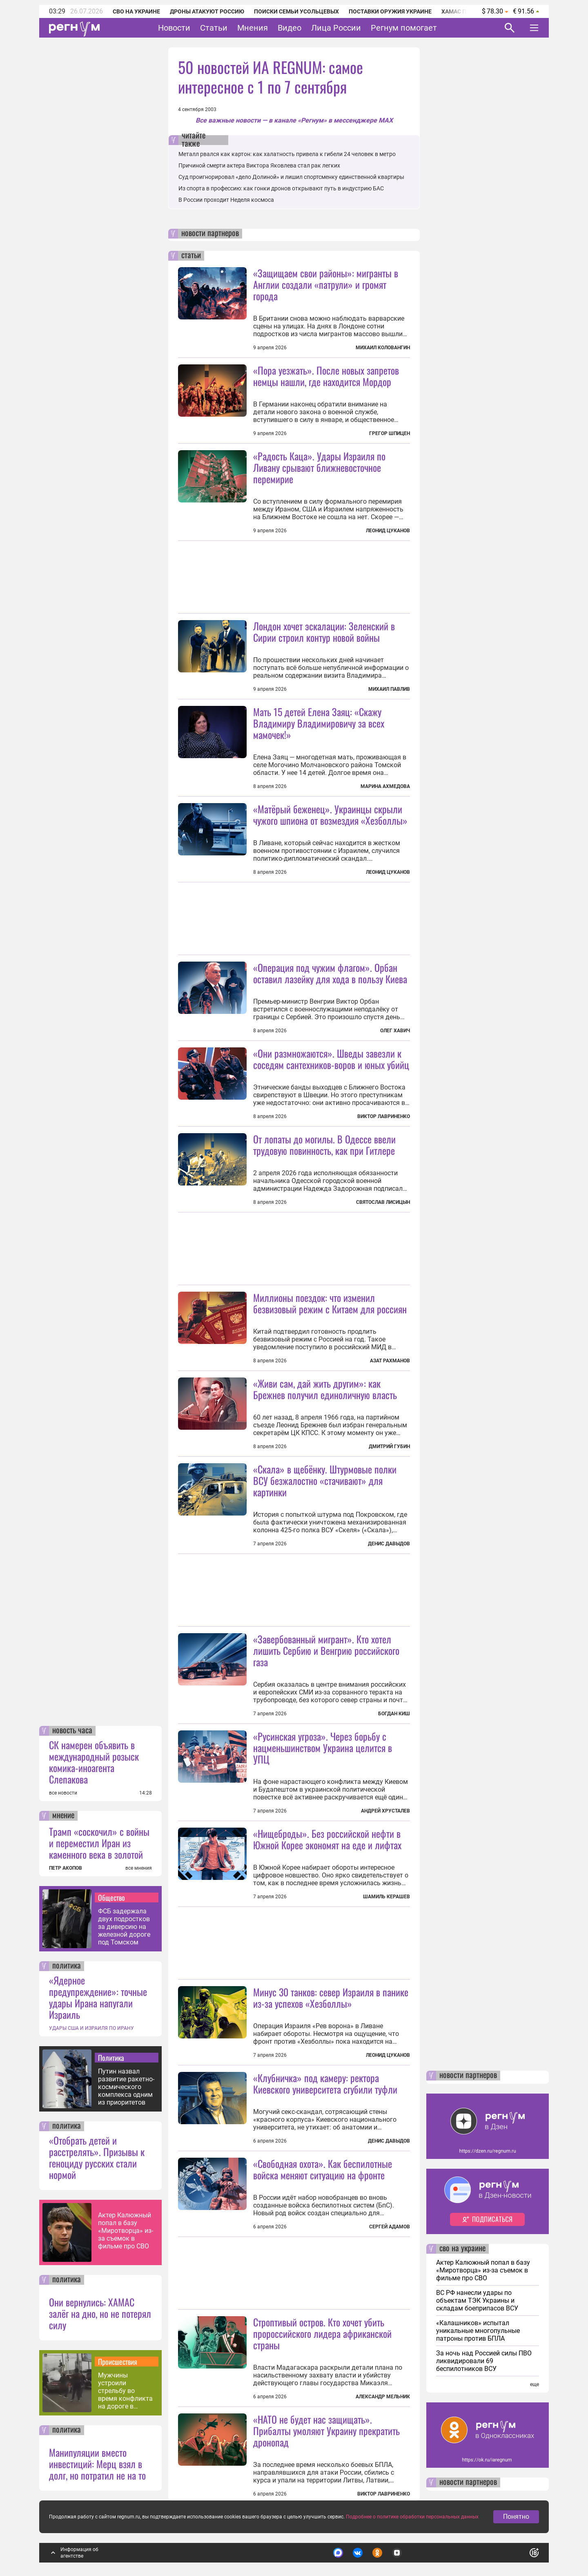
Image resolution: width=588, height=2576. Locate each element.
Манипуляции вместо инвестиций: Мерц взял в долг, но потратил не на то (97, 2464)
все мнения (138, 1868)
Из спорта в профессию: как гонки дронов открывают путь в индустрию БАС (281, 188)
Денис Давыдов (389, 1544)
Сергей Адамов (389, 2227)
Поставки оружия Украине (390, 11)
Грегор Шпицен (389, 433)
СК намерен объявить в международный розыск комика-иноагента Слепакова (94, 1762)
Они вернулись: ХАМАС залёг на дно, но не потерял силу (100, 2313)
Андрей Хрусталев (385, 1811)
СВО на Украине (136, 11)
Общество (111, 1897)
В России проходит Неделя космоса (226, 199)
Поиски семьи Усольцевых (296, 11)
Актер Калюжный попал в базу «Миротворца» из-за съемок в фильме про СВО (125, 2230)
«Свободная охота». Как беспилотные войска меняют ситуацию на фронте (322, 2169)
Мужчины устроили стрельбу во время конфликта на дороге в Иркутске (125, 2390)
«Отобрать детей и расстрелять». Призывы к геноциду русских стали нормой (97, 2157)
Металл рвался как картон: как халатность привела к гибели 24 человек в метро (287, 154)
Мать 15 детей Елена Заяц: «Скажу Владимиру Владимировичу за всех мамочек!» (318, 723)
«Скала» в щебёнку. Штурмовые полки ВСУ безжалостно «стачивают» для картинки (324, 1480)
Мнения (252, 28)
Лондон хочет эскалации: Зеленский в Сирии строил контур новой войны (324, 631)
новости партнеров (210, 234)
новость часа (72, 1731)
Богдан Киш (394, 1714)
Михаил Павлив (389, 689)
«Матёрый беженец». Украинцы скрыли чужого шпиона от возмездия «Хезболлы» (330, 814)
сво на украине (462, 2249)
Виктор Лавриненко (383, 1116)
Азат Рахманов (390, 1361)
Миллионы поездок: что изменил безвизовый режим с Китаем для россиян (330, 1303)
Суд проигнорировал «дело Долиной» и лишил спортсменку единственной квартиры (291, 177)
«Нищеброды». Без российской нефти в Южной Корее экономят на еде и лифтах (327, 1839)
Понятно (516, 2516)
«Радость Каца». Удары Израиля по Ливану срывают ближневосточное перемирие (319, 467)
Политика (111, 2058)
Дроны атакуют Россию (207, 11)
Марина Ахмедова (385, 786)
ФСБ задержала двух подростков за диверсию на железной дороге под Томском (124, 1926)
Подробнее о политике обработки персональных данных (412, 2517)
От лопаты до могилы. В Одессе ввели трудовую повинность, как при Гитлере (324, 1144)
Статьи (213, 28)
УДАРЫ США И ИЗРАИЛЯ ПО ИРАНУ (91, 2028)
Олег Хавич (395, 1031)
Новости (174, 28)
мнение (63, 1816)
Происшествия (117, 2361)
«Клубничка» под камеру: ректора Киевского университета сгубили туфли (325, 2083)
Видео (289, 28)
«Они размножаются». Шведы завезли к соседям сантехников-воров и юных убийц (331, 1058)
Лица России (336, 28)
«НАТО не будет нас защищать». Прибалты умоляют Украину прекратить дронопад (326, 2430)
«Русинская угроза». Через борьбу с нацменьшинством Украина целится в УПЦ (322, 1747)
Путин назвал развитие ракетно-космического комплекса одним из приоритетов (126, 2086)
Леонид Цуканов (388, 531)
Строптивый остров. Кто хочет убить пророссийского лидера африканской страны (322, 2333)
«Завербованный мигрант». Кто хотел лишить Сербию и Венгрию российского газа (326, 1650)
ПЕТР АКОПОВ (65, 1868)
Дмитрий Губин (389, 1446)
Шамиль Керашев (386, 1897)
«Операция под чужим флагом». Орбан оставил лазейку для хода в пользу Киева (330, 973)
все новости (63, 1793)
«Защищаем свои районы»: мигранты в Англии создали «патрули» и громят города (325, 284)
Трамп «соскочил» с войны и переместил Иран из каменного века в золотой (99, 1843)
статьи (191, 256)
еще (534, 2384)
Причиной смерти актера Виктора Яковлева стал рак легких (259, 165)
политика (66, 1966)
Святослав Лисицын (383, 1202)
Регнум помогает (404, 28)
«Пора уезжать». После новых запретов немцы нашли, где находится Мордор (326, 375)
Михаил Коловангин (383, 347)
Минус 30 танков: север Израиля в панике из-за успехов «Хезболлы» (330, 1997)
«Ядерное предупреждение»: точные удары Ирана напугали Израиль (98, 1997)
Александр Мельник (383, 2397)
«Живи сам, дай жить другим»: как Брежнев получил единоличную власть (325, 1388)
